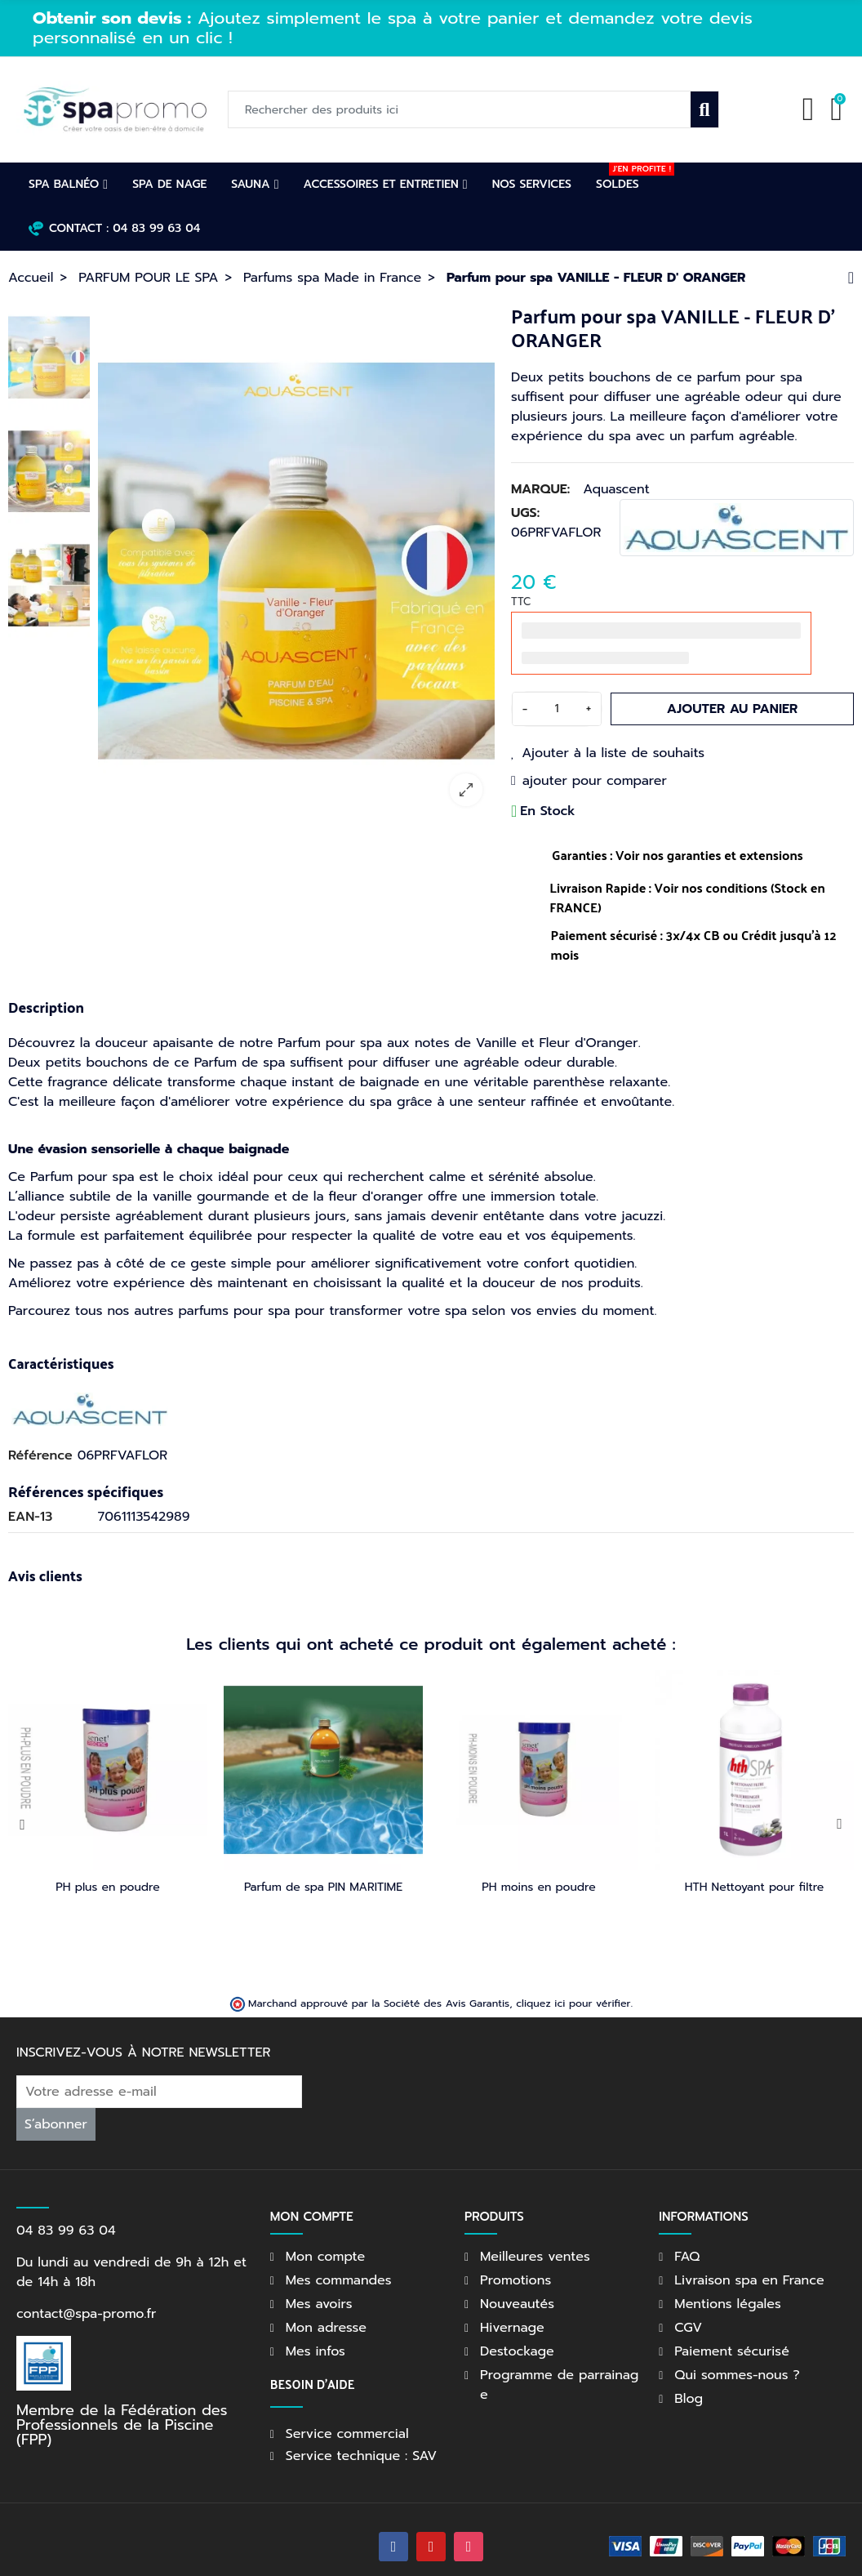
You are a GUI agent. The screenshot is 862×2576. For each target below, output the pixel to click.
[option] (439, 42)
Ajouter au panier (732, 709)
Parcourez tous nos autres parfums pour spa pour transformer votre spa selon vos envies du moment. (332, 1311)
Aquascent (616, 489)
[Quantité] (556, 709)
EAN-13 (30, 1516)
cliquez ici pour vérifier (573, 1982)
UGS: (525, 513)
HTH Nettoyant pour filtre (754, 1887)
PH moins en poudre (538, 1887)
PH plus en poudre (108, 1887)
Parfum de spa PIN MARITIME (323, 1887)
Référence (40, 1455)
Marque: (540, 489)
